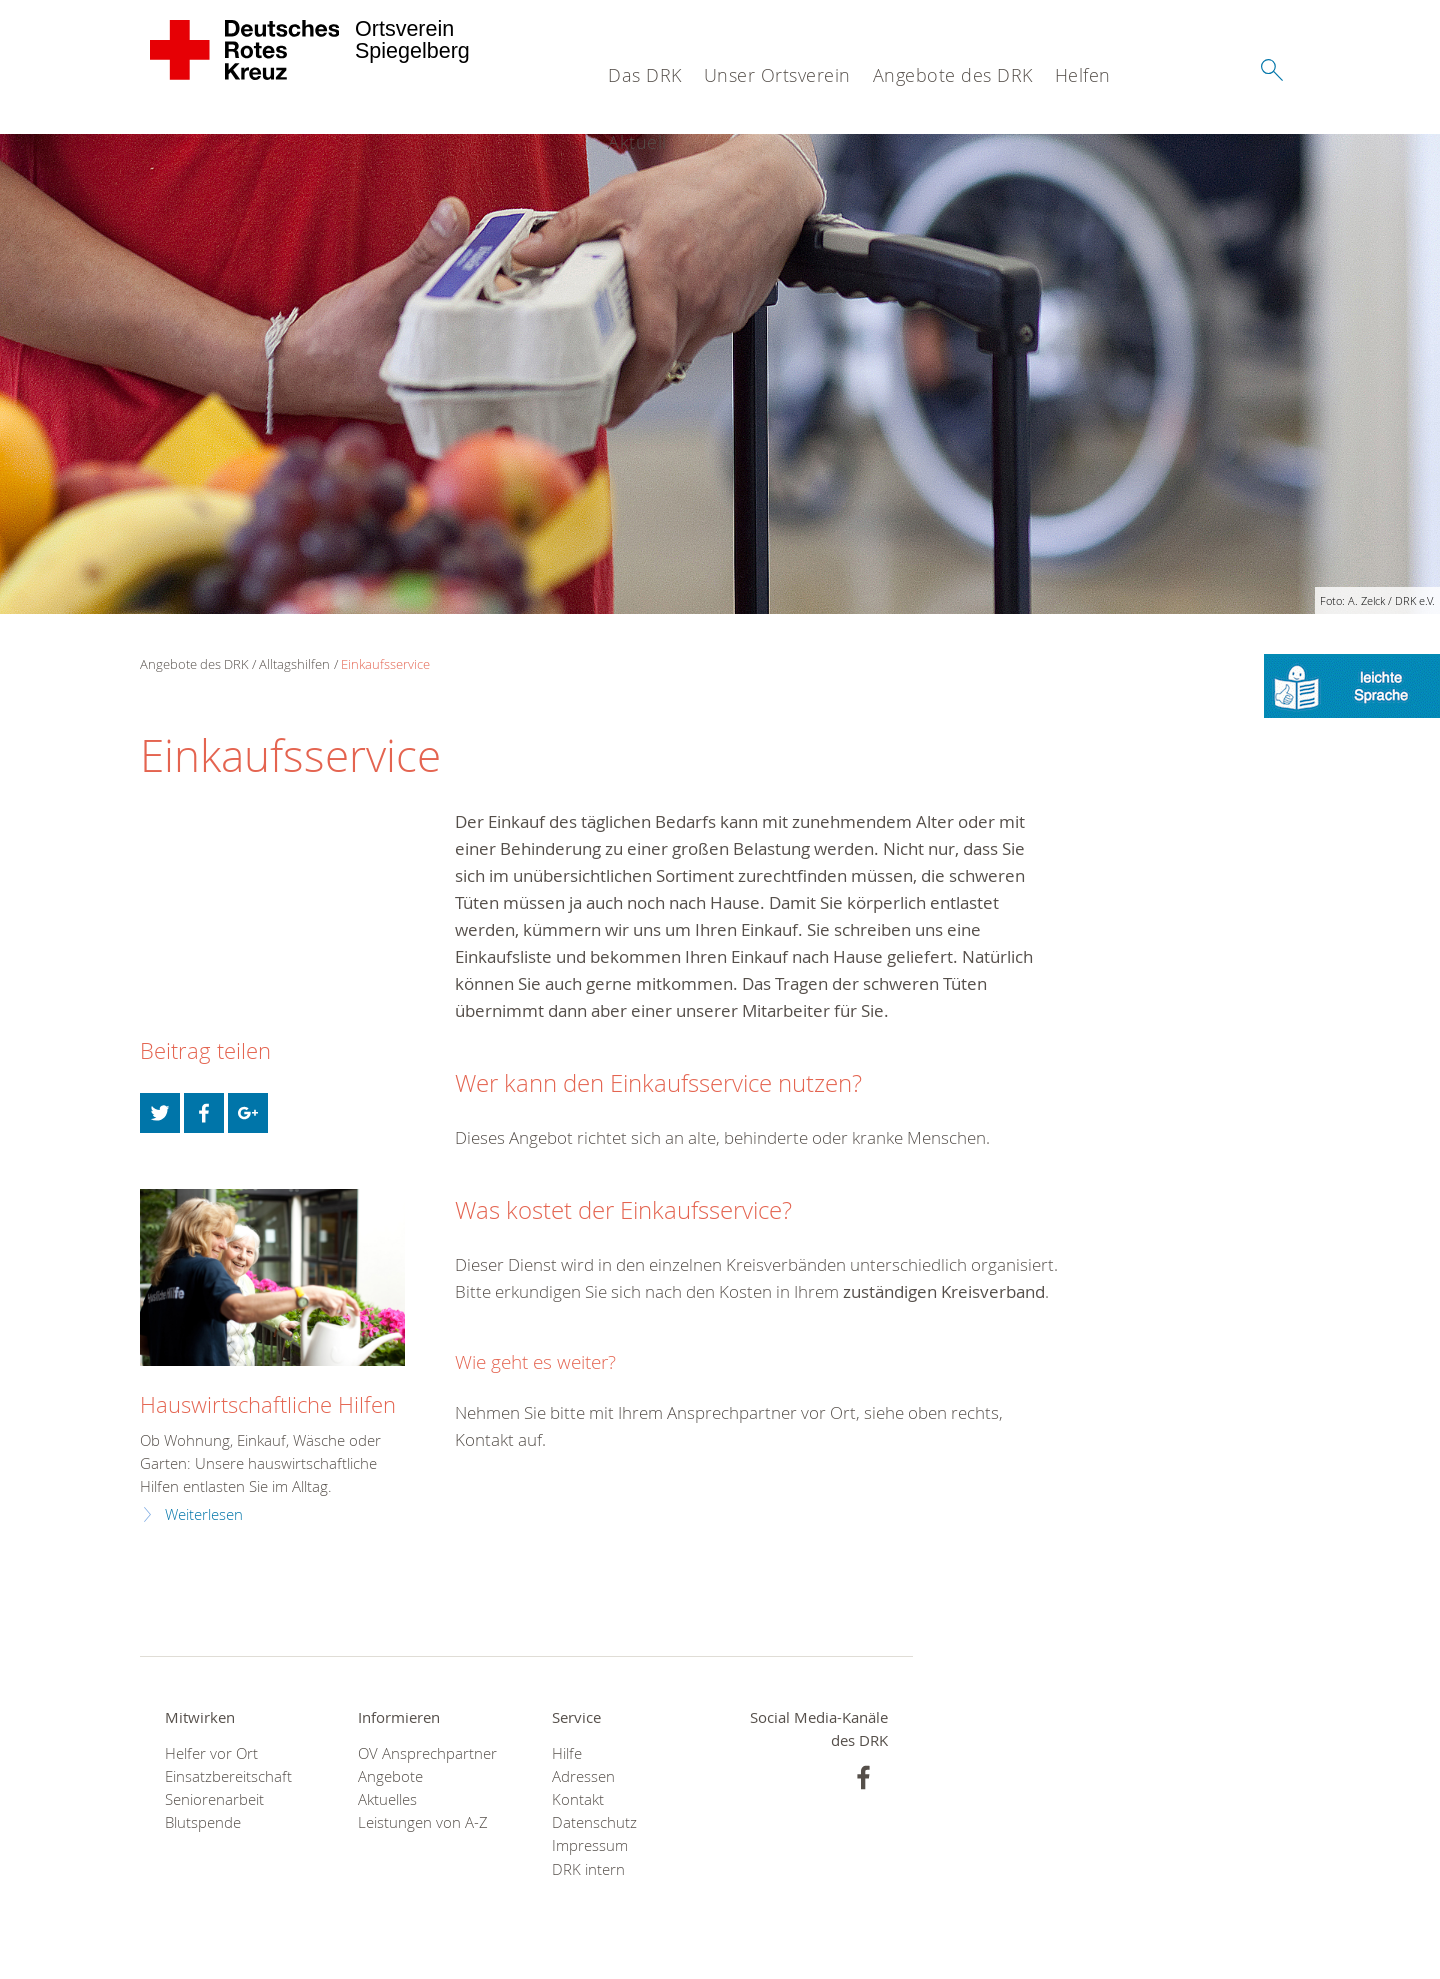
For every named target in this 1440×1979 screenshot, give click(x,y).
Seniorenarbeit (214, 1799)
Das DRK (645, 75)
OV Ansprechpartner (427, 1753)
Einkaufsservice (385, 664)
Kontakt (578, 1799)
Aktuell (637, 142)
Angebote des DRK (953, 75)
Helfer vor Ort (211, 1753)
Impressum (590, 1845)
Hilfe (567, 1753)
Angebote (390, 1776)
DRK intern (588, 1869)
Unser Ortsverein (777, 75)
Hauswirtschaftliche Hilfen (268, 1404)
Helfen (1083, 75)
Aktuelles (387, 1799)
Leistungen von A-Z (423, 1822)
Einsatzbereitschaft (228, 1776)
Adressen (583, 1776)
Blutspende (203, 1822)
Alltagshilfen (294, 664)
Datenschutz (594, 1822)
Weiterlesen (204, 1514)
